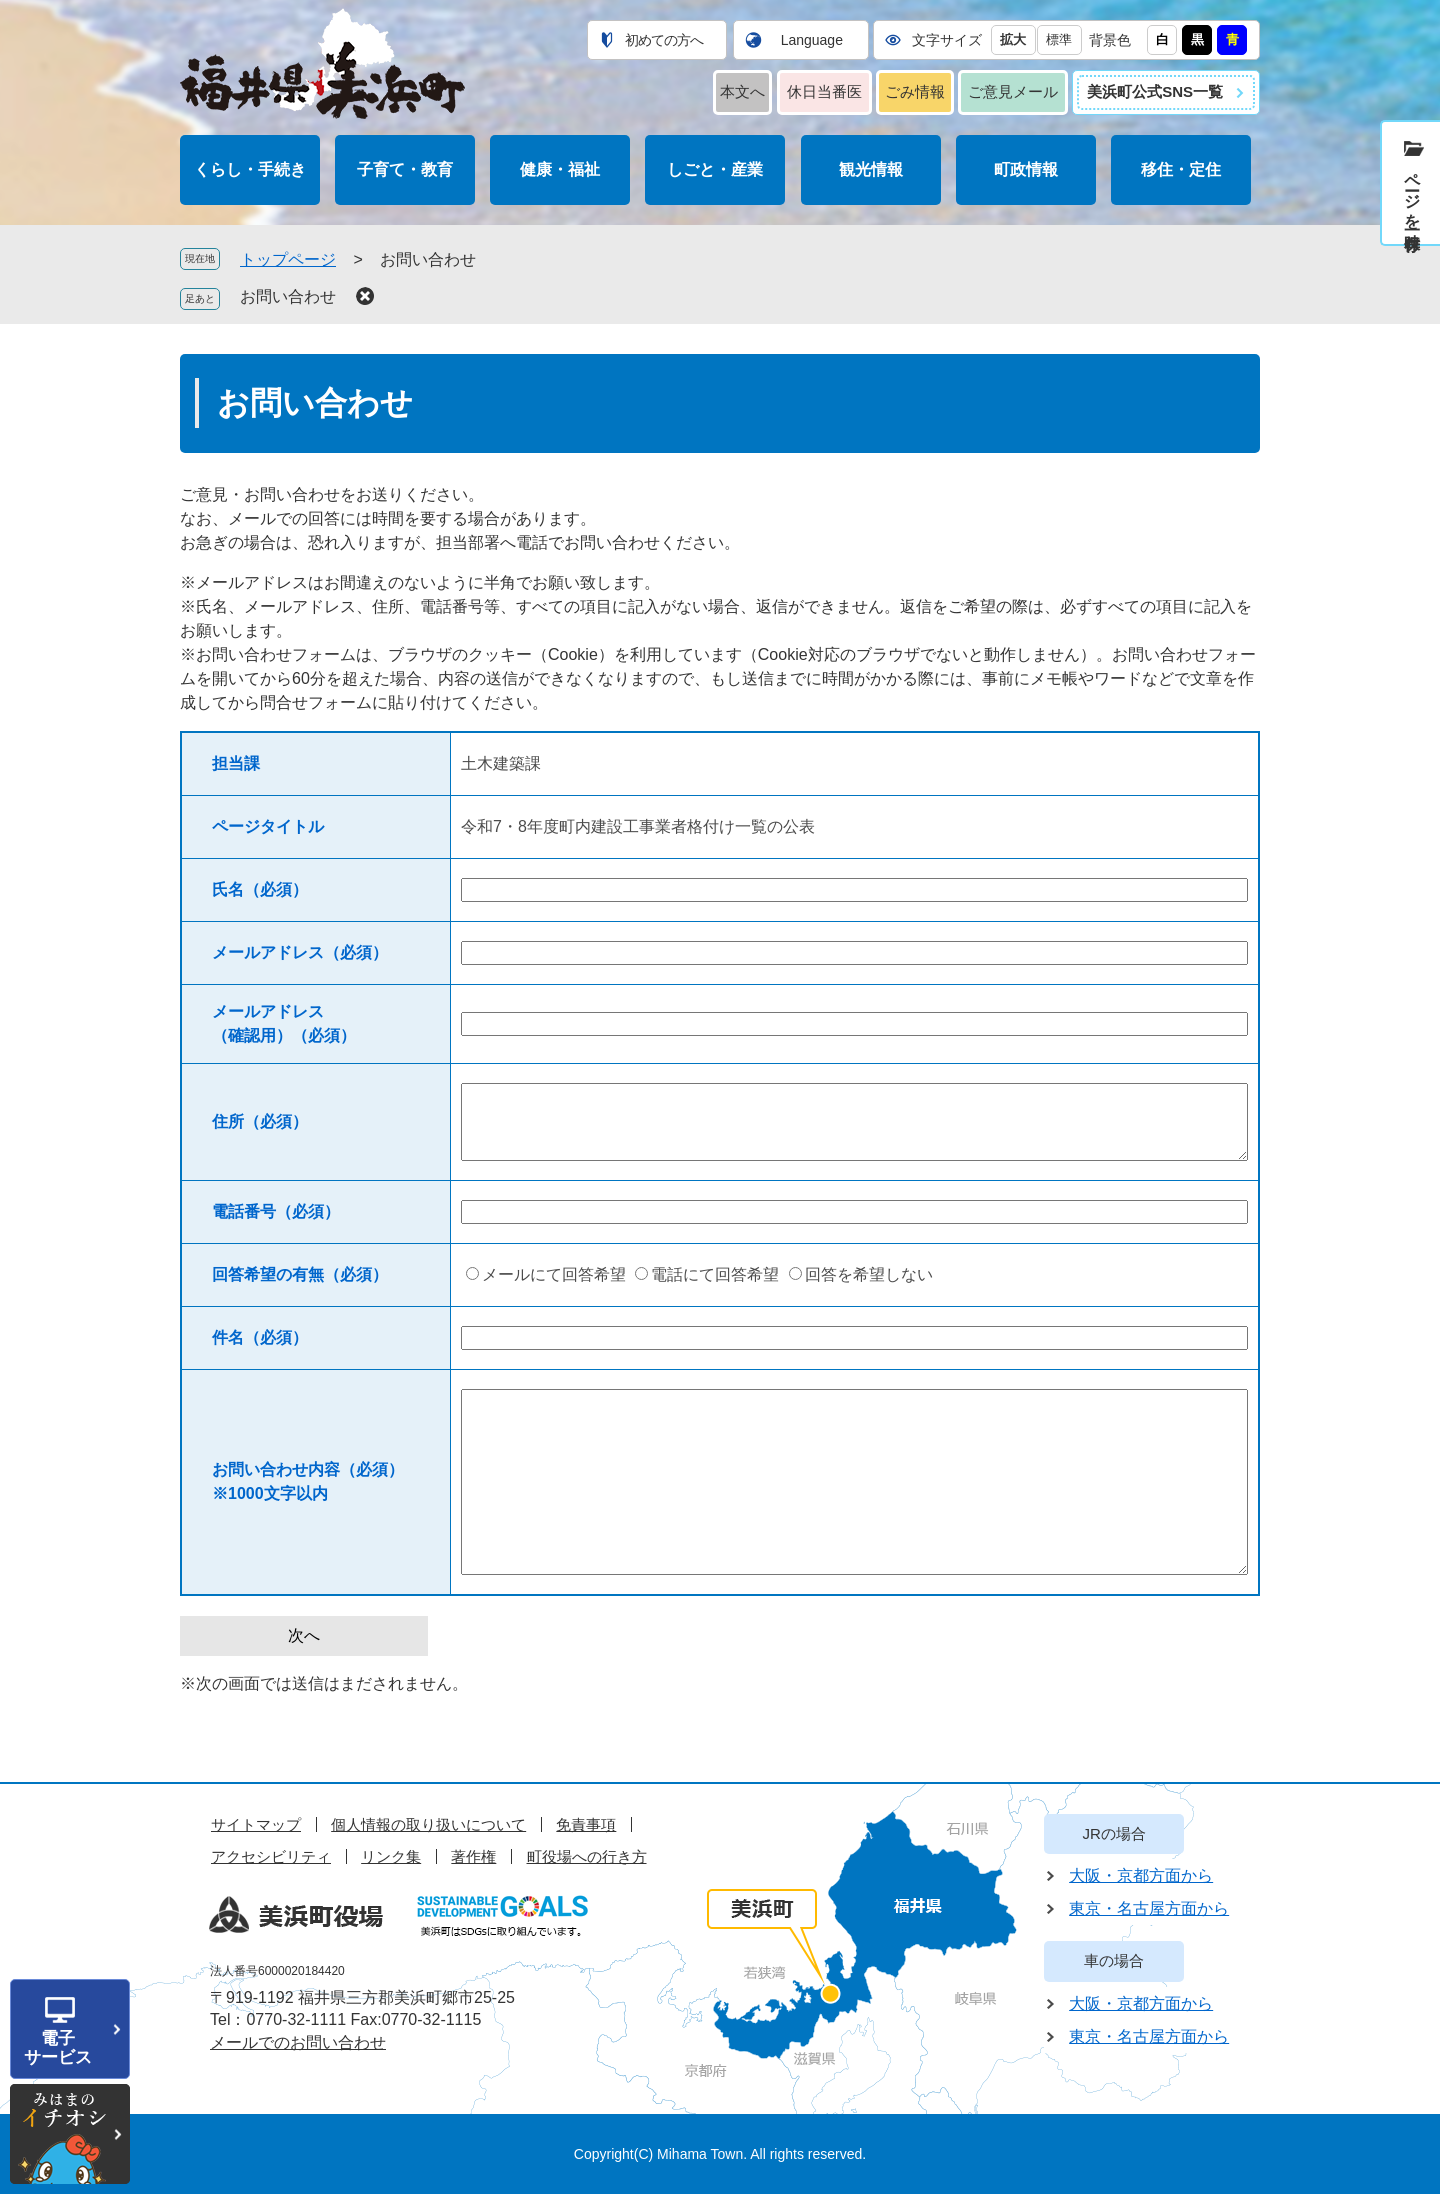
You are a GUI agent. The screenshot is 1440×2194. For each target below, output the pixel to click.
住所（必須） (260, 1121)
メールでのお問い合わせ (298, 2042)
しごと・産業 (715, 169)
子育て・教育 (405, 169)
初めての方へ (664, 40)
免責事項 (586, 1824)
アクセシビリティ (271, 1856)
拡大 (1013, 39)
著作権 (473, 1856)
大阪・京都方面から (1141, 1875)
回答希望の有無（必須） (300, 1274)
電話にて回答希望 (715, 1274)
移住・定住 (1181, 169)
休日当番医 (824, 91)
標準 (1059, 39)
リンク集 (391, 1856)
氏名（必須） (260, 889)
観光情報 (871, 169)
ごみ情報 (915, 91)
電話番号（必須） (276, 1211)
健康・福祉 (560, 169)
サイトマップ (256, 1824)
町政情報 (1026, 169)
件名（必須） (260, 1337)
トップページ (288, 259)
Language (812, 40)
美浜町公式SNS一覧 (1155, 91)
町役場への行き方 (587, 1856)
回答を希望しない (869, 1274)
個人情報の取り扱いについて (428, 1824)
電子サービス (58, 2048)
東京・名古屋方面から (1149, 1908)
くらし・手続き (250, 169)
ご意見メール (1013, 91)
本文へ (742, 91)
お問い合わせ (288, 296)
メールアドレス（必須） (300, 952)
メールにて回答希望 (554, 1274)
